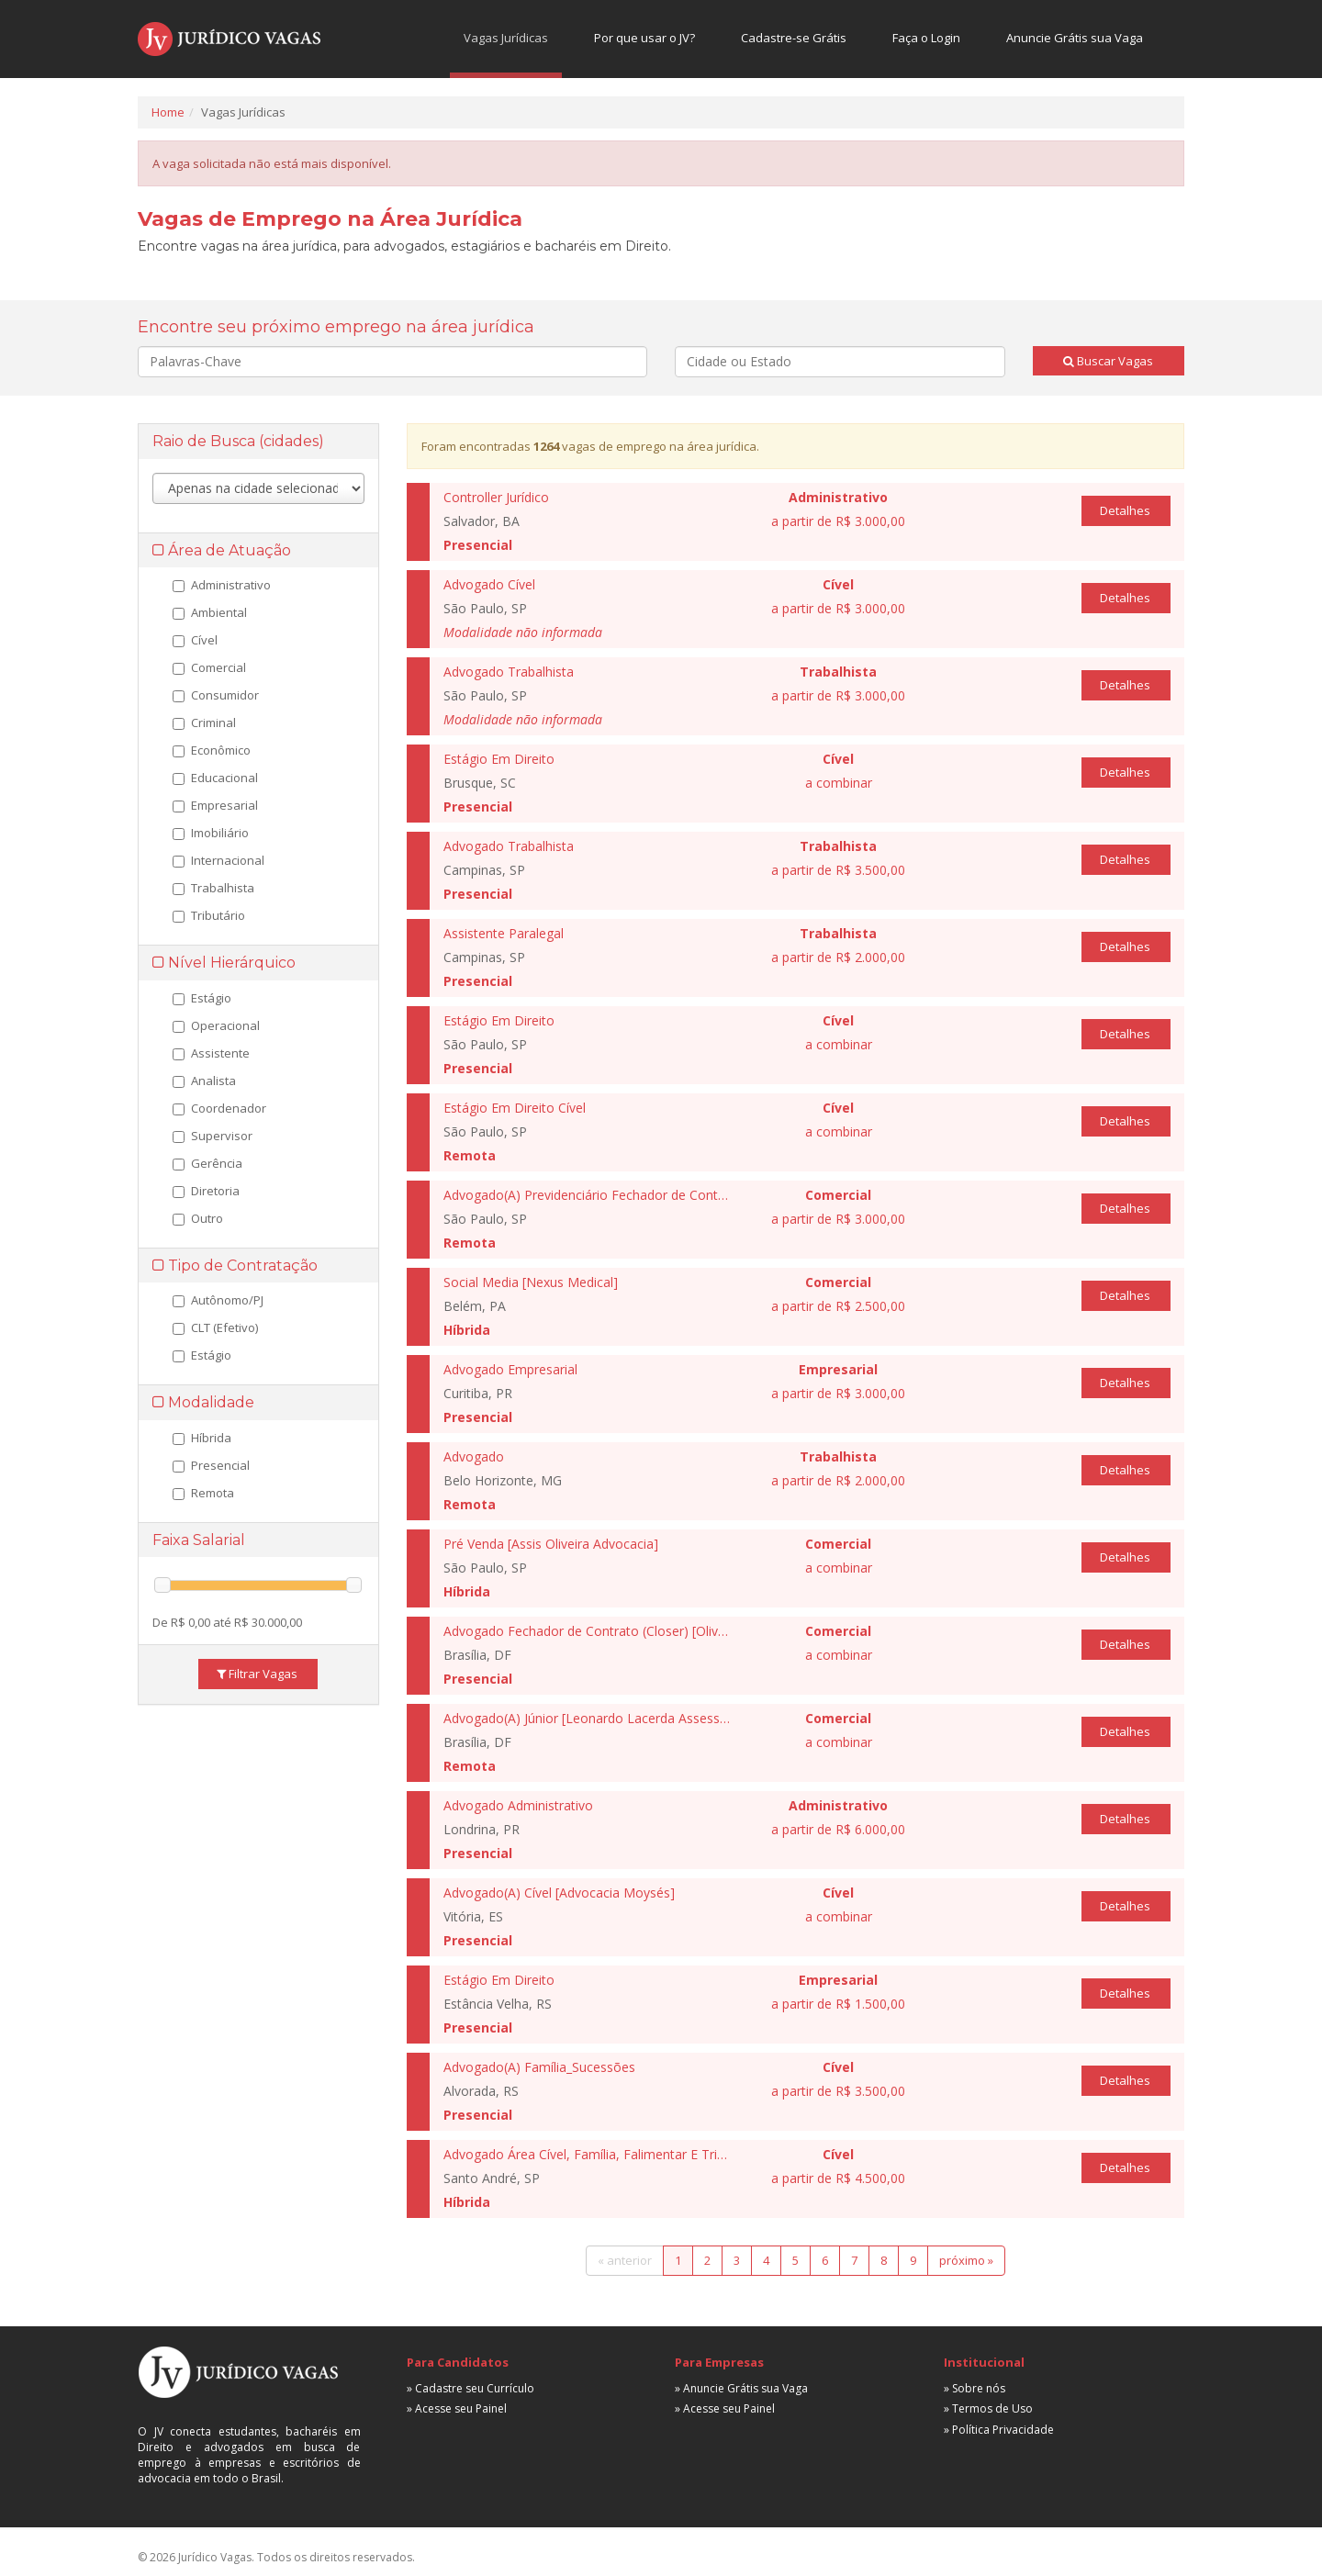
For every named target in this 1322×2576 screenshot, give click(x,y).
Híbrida (202, 1437)
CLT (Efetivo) (215, 1327)
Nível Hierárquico (224, 962)
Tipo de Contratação (235, 1265)
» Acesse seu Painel (457, 2408)
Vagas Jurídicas (506, 37)
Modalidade (203, 1402)
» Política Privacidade (999, 2429)
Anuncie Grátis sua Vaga (1074, 37)
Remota (203, 1492)
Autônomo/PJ (218, 1300)
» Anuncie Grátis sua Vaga (741, 2388)
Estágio (202, 1355)
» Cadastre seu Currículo (470, 2388)
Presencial (211, 1465)
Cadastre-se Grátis (793, 37)
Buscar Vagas (1108, 361)
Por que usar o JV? (644, 37)
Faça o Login (926, 37)
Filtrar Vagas (257, 1673)
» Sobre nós (974, 2388)
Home (168, 112)
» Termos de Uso (988, 2408)
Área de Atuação (221, 550)
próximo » (966, 2260)
